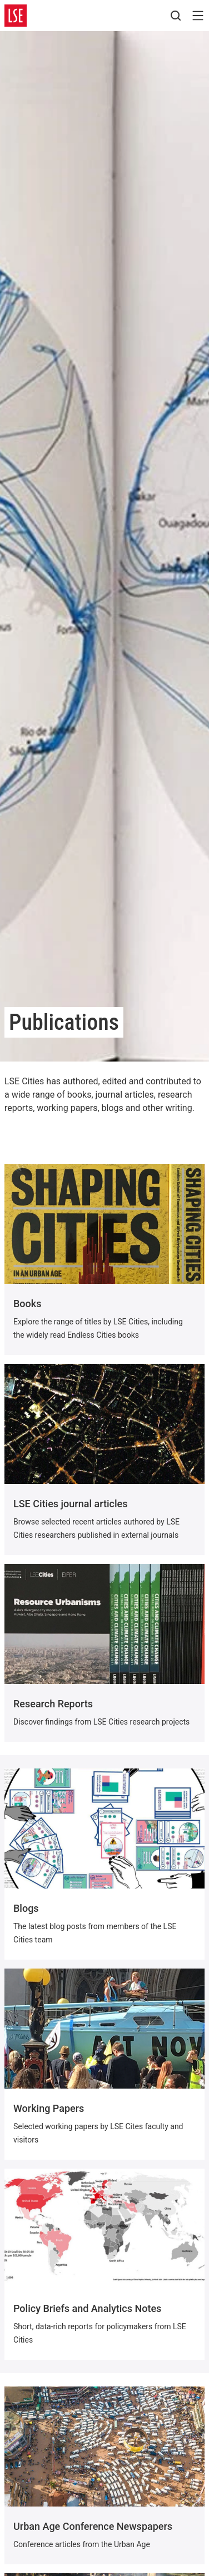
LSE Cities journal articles (70, 1503)
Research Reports (53, 1704)
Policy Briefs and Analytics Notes (87, 2308)
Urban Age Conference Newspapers (92, 2526)
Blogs (26, 1908)
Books (27, 1303)
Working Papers (48, 2108)
